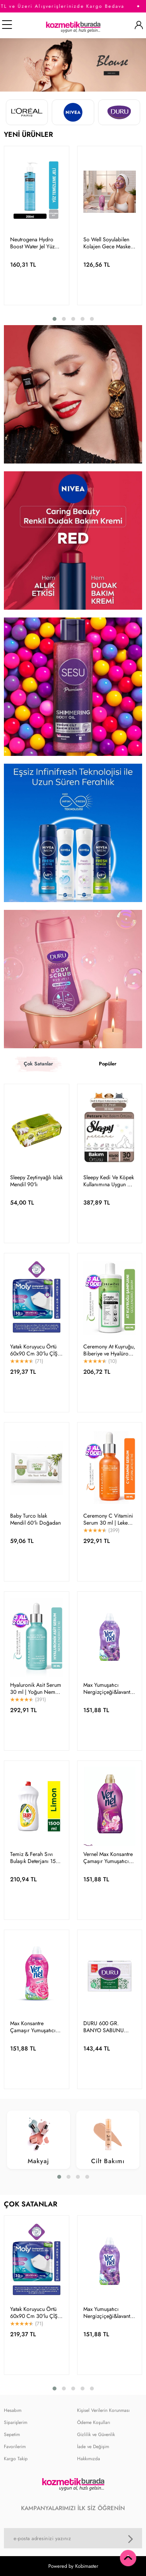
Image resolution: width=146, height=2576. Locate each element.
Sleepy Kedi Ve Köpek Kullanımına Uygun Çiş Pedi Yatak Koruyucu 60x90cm (109, 1181)
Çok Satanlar (38, 1063)
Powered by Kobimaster (73, 2566)
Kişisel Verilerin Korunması (103, 2410)
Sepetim (12, 2434)
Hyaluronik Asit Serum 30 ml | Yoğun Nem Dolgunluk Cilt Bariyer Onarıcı (35, 1688)
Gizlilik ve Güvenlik (96, 2434)
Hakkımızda (88, 2458)
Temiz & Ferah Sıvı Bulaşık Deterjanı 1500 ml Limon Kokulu (36, 1858)
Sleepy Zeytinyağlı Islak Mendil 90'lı (36, 1181)
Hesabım (12, 2410)
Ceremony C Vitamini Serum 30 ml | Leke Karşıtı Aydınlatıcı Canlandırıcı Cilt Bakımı (108, 1519)
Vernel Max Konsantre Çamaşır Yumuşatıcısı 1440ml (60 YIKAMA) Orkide (108, 1858)
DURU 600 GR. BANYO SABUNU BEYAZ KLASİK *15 (105, 2027)
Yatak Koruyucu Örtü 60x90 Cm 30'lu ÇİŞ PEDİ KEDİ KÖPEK (34, 1350)
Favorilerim (15, 2446)
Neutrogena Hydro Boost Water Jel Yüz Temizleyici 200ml (32, 243)
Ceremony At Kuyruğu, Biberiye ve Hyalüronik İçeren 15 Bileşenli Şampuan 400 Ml (109, 1350)
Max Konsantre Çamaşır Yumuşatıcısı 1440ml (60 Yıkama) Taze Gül (35, 2027)
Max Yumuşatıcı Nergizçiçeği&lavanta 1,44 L (108, 1688)
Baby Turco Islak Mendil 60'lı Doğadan (35, 1519)
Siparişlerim (15, 2422)
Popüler (107, 1063)
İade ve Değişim (93, 2446)
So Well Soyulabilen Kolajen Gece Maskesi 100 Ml (108, 243)
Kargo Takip (16, 2458)
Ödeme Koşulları (93, 2422)
